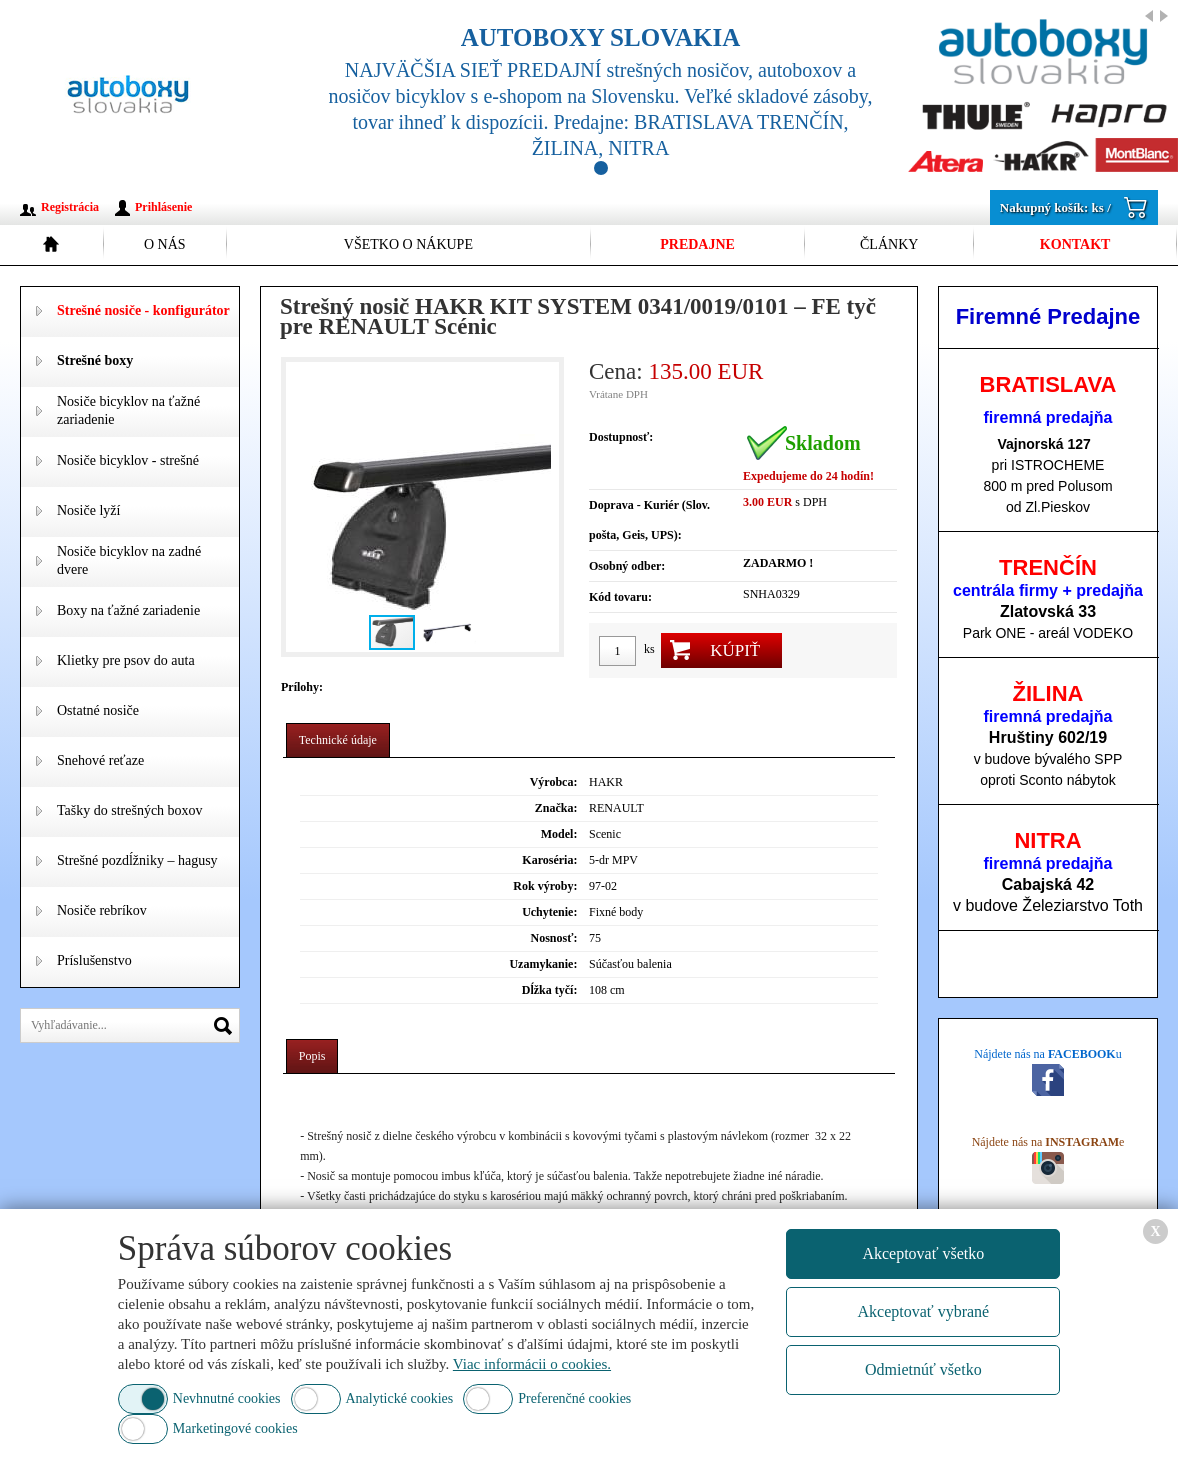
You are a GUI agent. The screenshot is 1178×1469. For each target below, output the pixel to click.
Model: (559, 834)
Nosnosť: (554, 938)
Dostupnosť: (621, 437)
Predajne (697, 244)
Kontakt (1075, 244)
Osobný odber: (627, 566)
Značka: (556, 808)
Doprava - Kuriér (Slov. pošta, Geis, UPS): (649, 520)
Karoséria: (549, 860)
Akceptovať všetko (923, 1253)
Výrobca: (554, 782)
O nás (165, 244)
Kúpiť (735, 650)
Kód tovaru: (620, 597)
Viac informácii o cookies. (532, 1364)
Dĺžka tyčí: (550, 990)
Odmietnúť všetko (923, 1369)
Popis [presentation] (312, 1056)
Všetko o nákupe (408, 244)
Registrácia (70, 207)
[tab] (338, 740)
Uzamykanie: (543, 964)
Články (889, 244)
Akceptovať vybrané (924, 1311)
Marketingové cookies (235, 1428)
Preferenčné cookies (574, 1398)
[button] (541, 507)
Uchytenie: (549, 912)
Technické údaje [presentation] (338, 740)
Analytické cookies (400, 1398)
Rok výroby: (545, 886)
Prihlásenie (163, 207)
